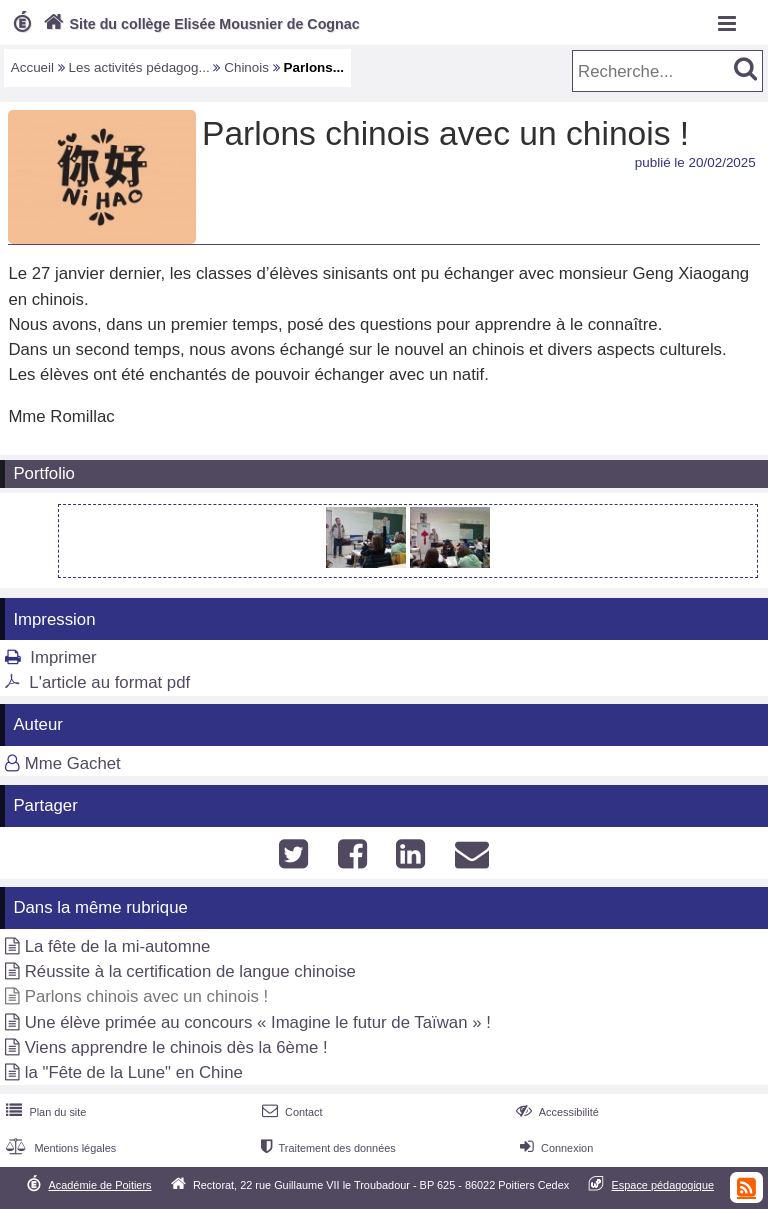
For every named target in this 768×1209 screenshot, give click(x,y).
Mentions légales (59, 1148)
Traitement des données (326, 1148)
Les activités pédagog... (139, 67)
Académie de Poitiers (99, 1185)
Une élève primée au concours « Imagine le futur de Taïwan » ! (258, 1022)
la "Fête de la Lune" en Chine (134, 1072)
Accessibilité (555, 1112)
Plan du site (44, 1112)
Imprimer (63, 657)
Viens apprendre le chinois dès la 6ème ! (176, 1047)
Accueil (32, 67)
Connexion (554, 1148)
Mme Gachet (73, 763)
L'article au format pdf (109, 682)
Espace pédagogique (663, 1185)
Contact (290, 1112)
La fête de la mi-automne (118, 946)
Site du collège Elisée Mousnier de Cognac (199, 24)
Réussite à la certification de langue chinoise (190, 971)
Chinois (246, 67)
